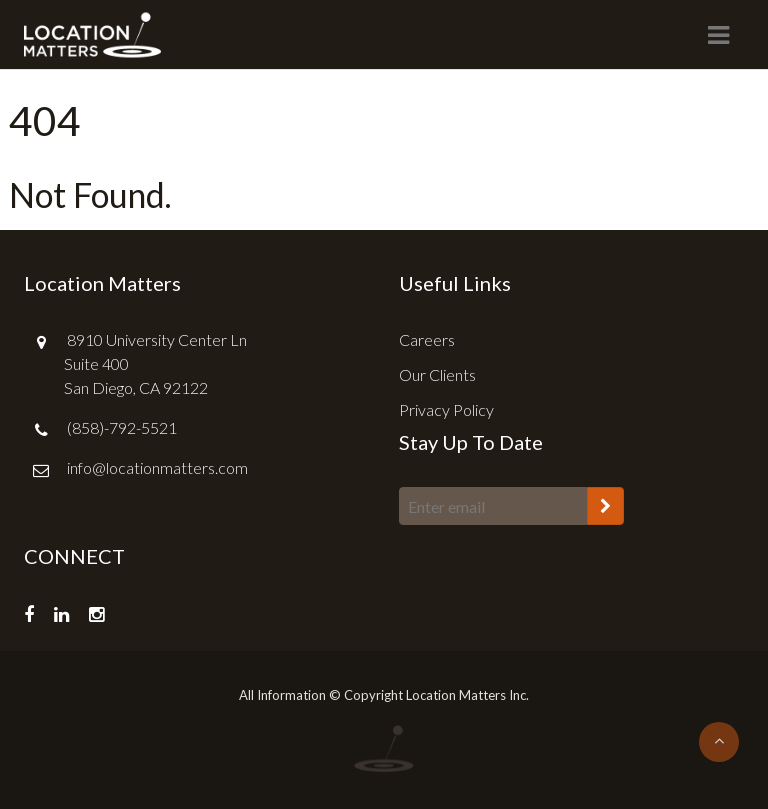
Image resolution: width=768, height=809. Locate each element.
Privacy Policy (446, 409)
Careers (427, 339)
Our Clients (437, 374)
